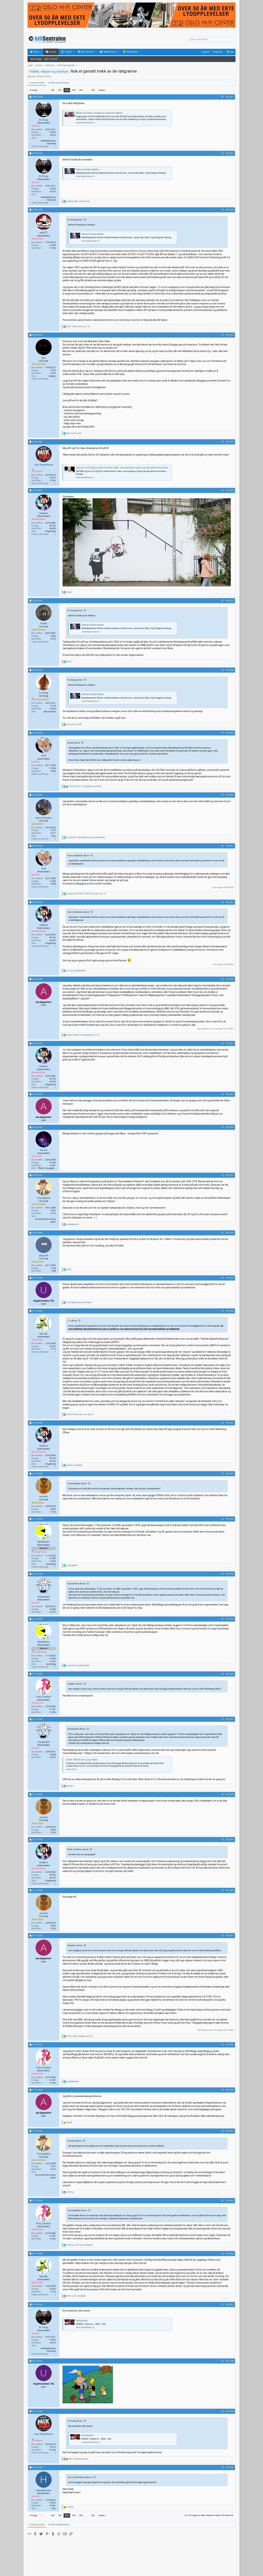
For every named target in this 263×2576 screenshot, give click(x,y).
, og (85, 786)
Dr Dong (43, 119)
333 (60, 90)
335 (74, 90)
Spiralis (43, 1333)
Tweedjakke (43, 1198)
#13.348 (229, 1794)
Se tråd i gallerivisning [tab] (58, 82)
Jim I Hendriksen (43, 464)
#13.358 (229, 2361)
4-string (43, 693)
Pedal (43, 623)
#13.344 (229, 1574)
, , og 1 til (78, 326)
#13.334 (229, 1043)
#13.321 (229, 97)
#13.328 (229, 670)
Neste (101, 90)
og (73, 433)
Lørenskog (51, 1564)
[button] (41, 52)
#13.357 (229, 2304)
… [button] (46, 90)
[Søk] (211, 39)
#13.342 (229, 1473)
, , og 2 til (79, 2036)
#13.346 (229, 1674)
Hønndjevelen (43, 2490)
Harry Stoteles (44, 818)
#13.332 (229, 902)
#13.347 (229, 1719)
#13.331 (229, 846)
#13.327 (229, 600)
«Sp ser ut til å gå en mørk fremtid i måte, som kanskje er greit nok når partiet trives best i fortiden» (128, 467)
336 (81, 90)
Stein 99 (43, 1255)
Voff (43, 755)
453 (93, 90)
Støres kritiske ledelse (87, 169)
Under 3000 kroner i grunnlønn (82, 1759)
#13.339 (229, 1278)
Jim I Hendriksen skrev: (80, 2477)
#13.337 (229, 1175)
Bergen (52, 376)
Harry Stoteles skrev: (78, 855)
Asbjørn (43, 513)
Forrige (33, 90)
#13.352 (229, 2044)
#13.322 (229, 153)
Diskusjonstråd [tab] (37, 82)
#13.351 (229, 1935)
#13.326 (229, 490)
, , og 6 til (79, 1414)
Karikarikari (82, 2320)
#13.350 (229, 1890)
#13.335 (229, 1094)
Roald (33, 76)
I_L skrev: (72, 1320)
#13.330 (229, 795)
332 (53, 90)
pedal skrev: (74, 742)
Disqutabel (44, 1596)
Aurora (43, 1150)
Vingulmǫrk (50, 531)
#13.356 (229, 2253)
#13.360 (229, 2467)
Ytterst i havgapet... (47, 1168)
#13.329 (229, 733)
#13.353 (229, 2090)
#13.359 (229, 2411)
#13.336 (229, 1127)
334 (67, 90)
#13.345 (229, 1619)
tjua (43, 357)
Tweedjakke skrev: (77, 1483)
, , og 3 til (78, 201)
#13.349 (229, 1839)
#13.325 (229, 441)
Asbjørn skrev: (75, 1684)
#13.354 (229, 2131)
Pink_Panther (43, 1696)
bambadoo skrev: (76, 1583)
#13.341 (229, 1423)
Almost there (50, 711)
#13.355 (229, 2200)
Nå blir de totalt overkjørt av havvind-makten (99, 113)
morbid (43, 1496)
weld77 (43, 232)
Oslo (53, 836)
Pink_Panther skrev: (78, 1849)
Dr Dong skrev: (75, 219)
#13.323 (229, 209)
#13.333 (229, 979)
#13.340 (229, 1311)
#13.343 (229, 1519)
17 (54, 1567)
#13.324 (229, 335)
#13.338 (229, 1233)
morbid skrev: (74, 2141)
